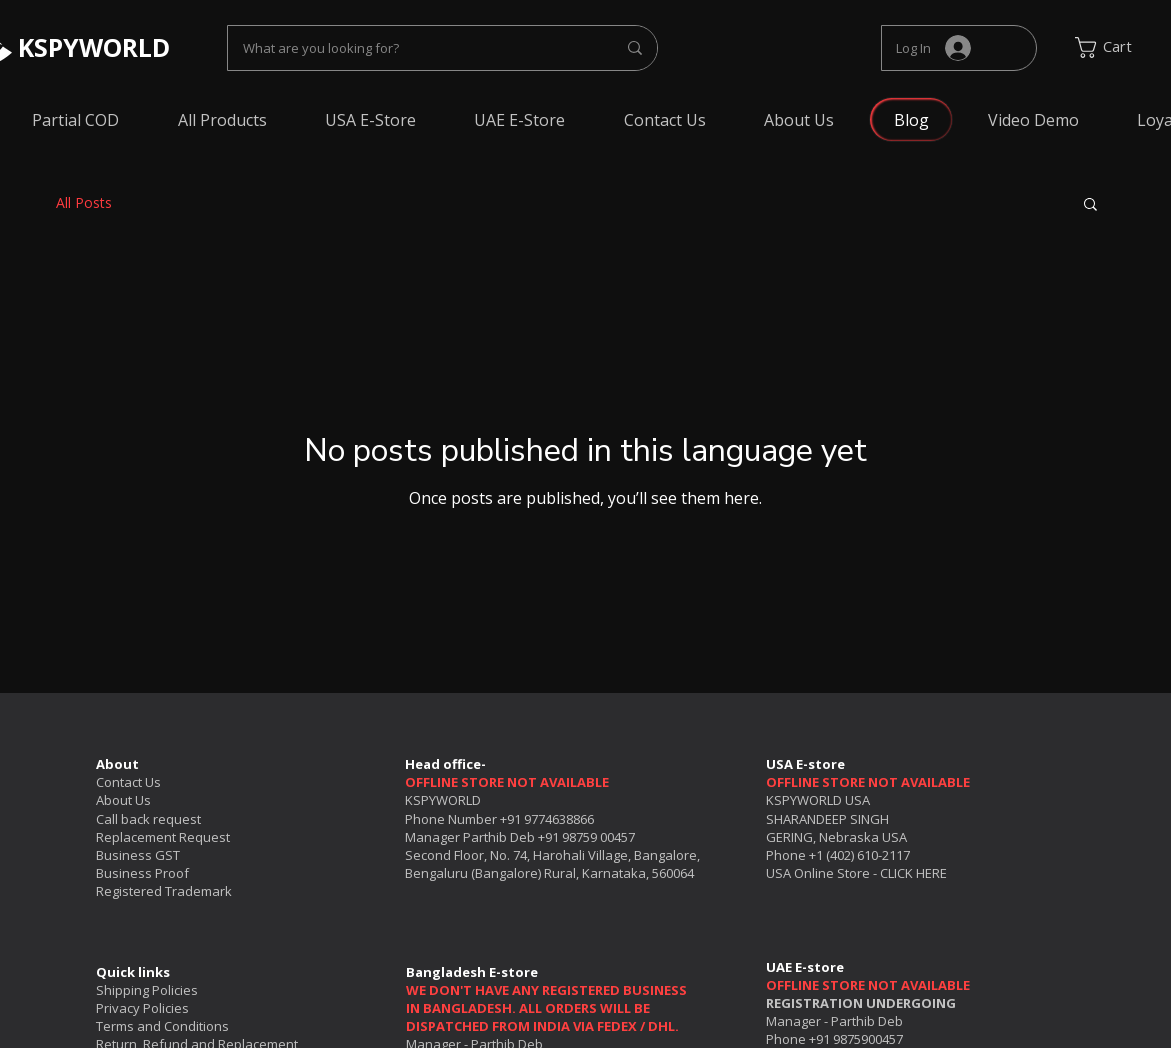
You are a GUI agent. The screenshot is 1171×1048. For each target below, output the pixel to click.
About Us (123, 800)
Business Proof (142, 873)
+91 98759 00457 (586, 837)
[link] (1117, 47)
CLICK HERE (913, 873)
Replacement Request (163, 837)
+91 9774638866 (547, 819)
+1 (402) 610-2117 (859, 855)
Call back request (148, 819)
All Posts (84, 202)
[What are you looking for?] (414, 48)
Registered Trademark (164, 891)
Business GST (138, 855)
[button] (1090, 205)
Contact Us (128, 782)
